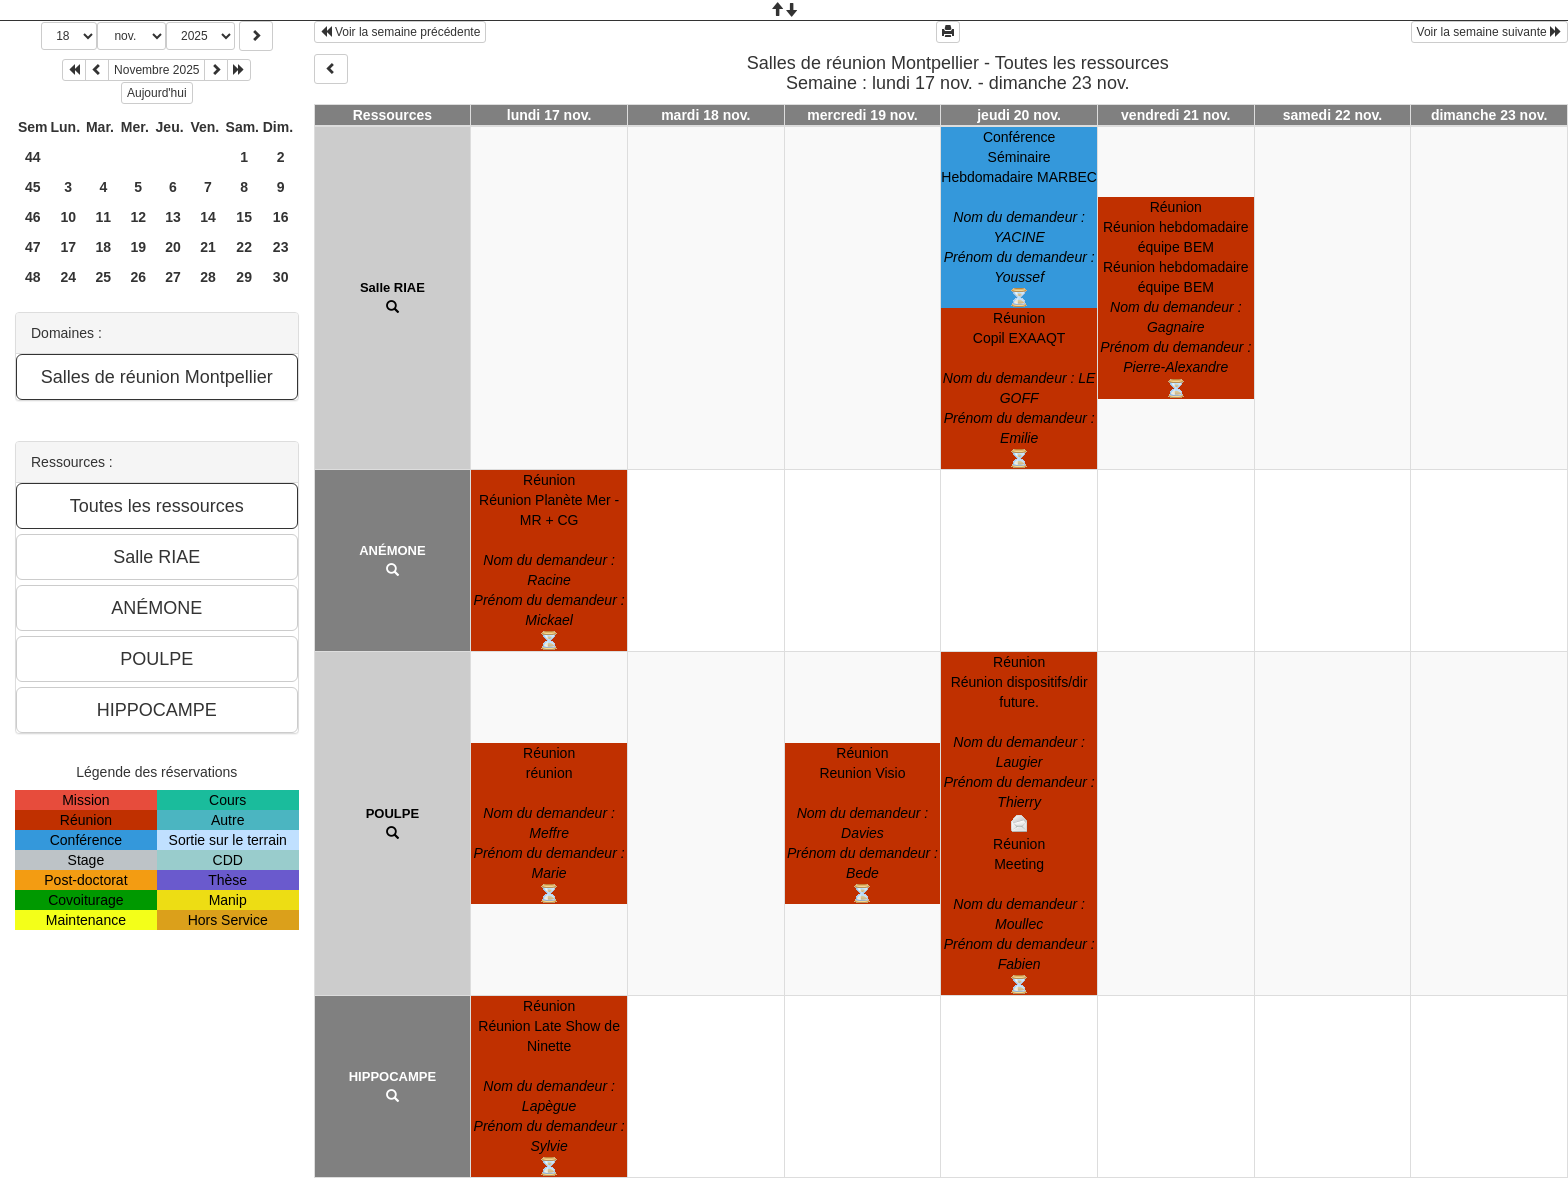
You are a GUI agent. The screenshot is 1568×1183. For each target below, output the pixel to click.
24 (68, 277)
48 (33, 277)
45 (33, 187)
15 (244, 217)
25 (104, 277)
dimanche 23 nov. (1489, 115)
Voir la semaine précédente (400, 32)
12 (138, 217)
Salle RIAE (392, 287)
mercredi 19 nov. (862, 115)
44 (33, 157)
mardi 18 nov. (705, 115)
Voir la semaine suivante (1489, 32)
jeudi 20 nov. (1019, 115)
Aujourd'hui (157, 93)
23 (281, 247)
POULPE (392, 813)
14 (208, 217)
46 (33, 217)
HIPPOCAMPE (392, 1076)
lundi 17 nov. (549, 115)
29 (244, 277)
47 (33, 247)
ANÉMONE (392, 550)
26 (138, 277)
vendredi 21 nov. (1175, 115)
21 (208, 247)
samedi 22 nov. (1332, 115)
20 (173, 247)
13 (173, 217)
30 (281, 277)
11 (104, 217)
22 (244, 247)
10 (68, 217)
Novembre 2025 (156, 70)
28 (208, 277)
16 (281, 217)
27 (173, 277)
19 (138, 247)
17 (68, 247)
